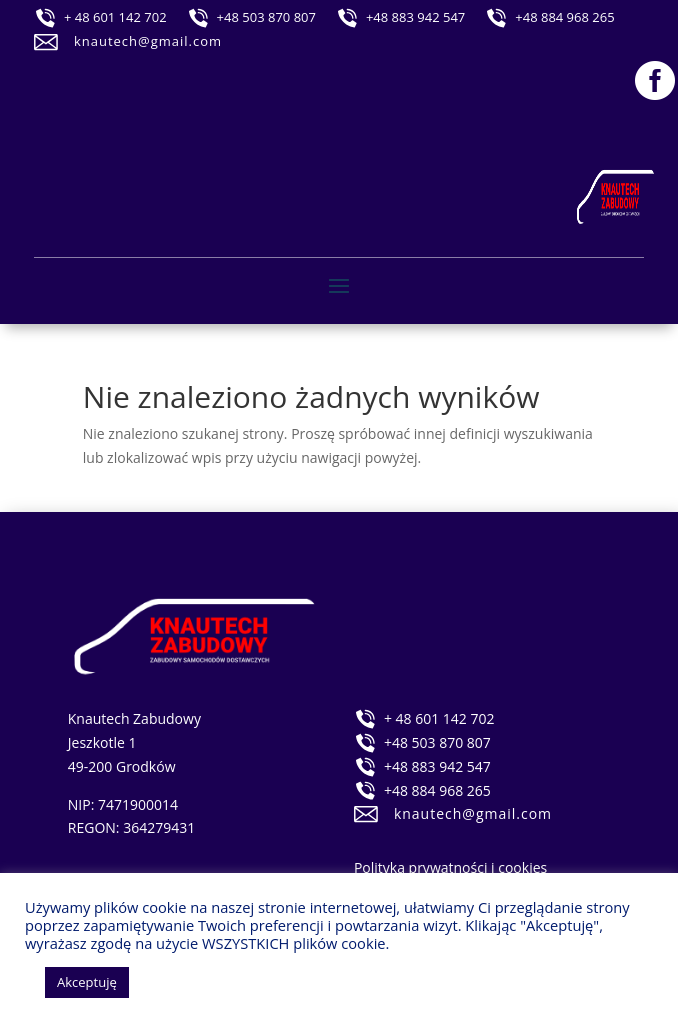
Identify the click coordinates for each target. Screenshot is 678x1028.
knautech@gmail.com (148, 41)
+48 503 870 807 (266, 17)
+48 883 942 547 (415, 17)
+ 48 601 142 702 (115, 17)
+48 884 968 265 (564, 17)
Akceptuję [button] (87, 982)
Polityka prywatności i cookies (450, 867)
